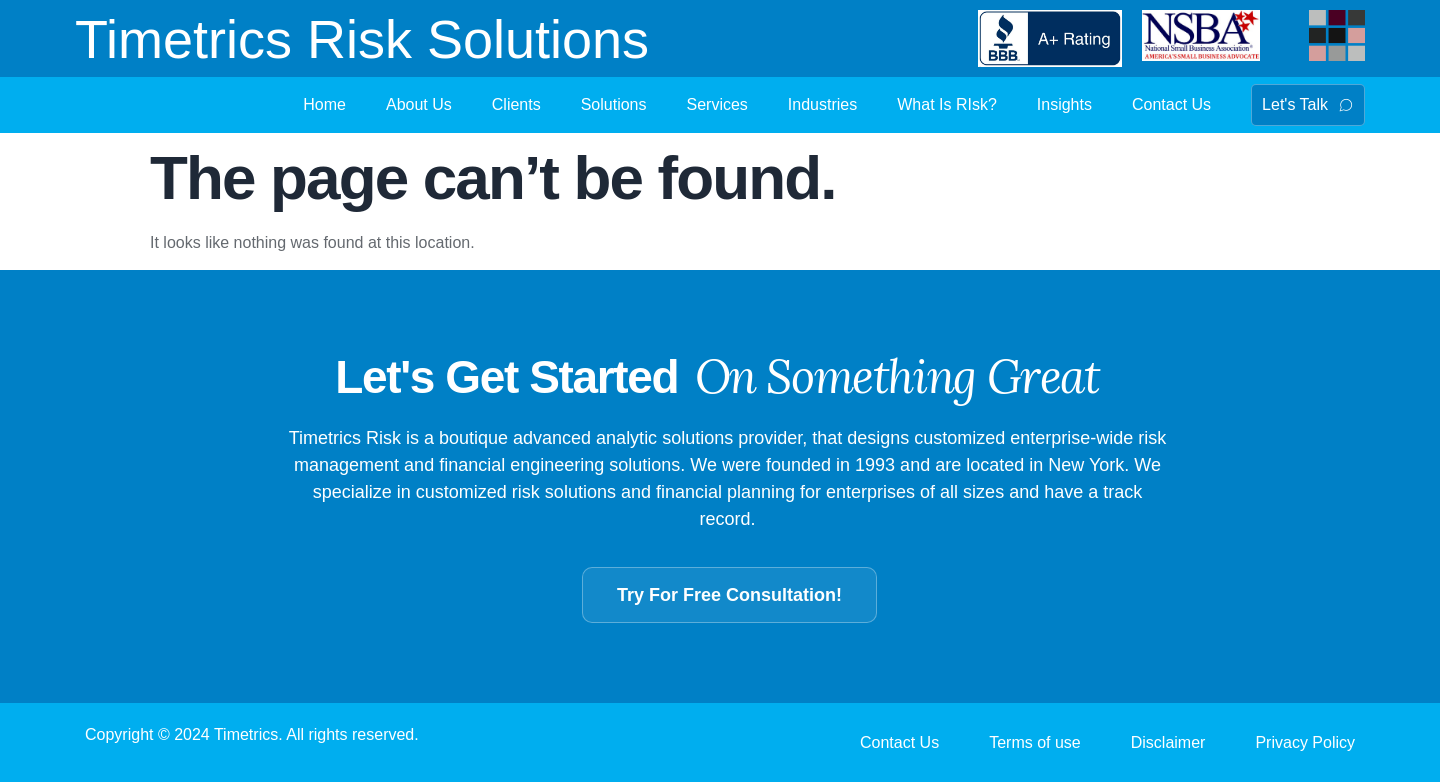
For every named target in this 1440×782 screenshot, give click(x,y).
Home (324, 104)
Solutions (614, 104)
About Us (419, 104)
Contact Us (1171, 104)
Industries (822, 104)
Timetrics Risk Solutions (362, 39)
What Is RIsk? (947, 104)
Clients (516, 104)
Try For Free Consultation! (729, 595)
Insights (1064, 104)
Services (717, 104)
